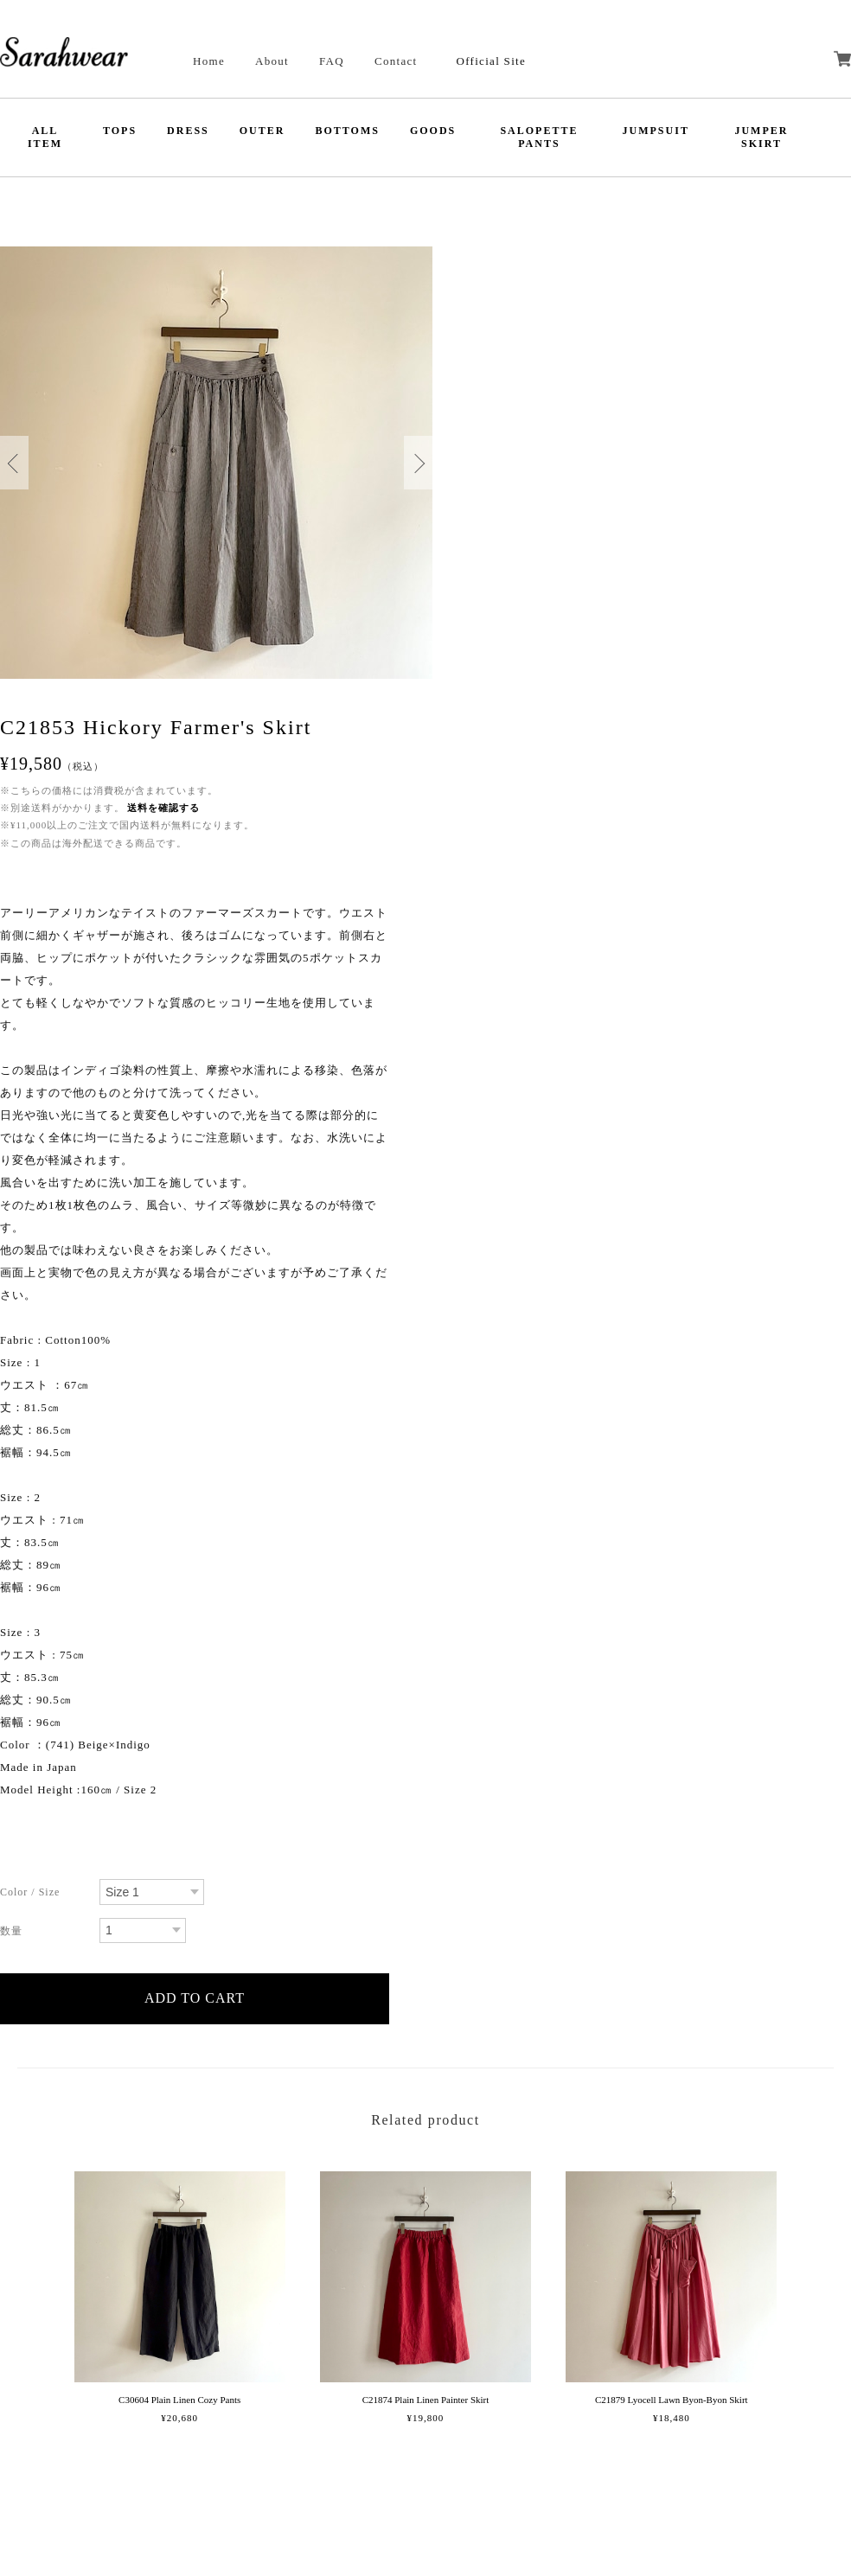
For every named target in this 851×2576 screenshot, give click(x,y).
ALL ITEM (45, 137)
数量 (43, 1932)
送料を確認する (163, 807)
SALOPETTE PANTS (539, 137)
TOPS (120, 131)
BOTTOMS (347, 131)
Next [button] (418, 462)
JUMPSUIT (656, 131)
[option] (216, 462)
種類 (43, 1893)
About (272, 60)
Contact (396, 60)
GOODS (433, 131)
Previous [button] (14, 462)
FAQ (331, 60)
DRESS (188, 131)
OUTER (262, 131)
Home (209, 60)
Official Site (491, 60)
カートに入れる (194, 1998)
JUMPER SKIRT (761, 137)
